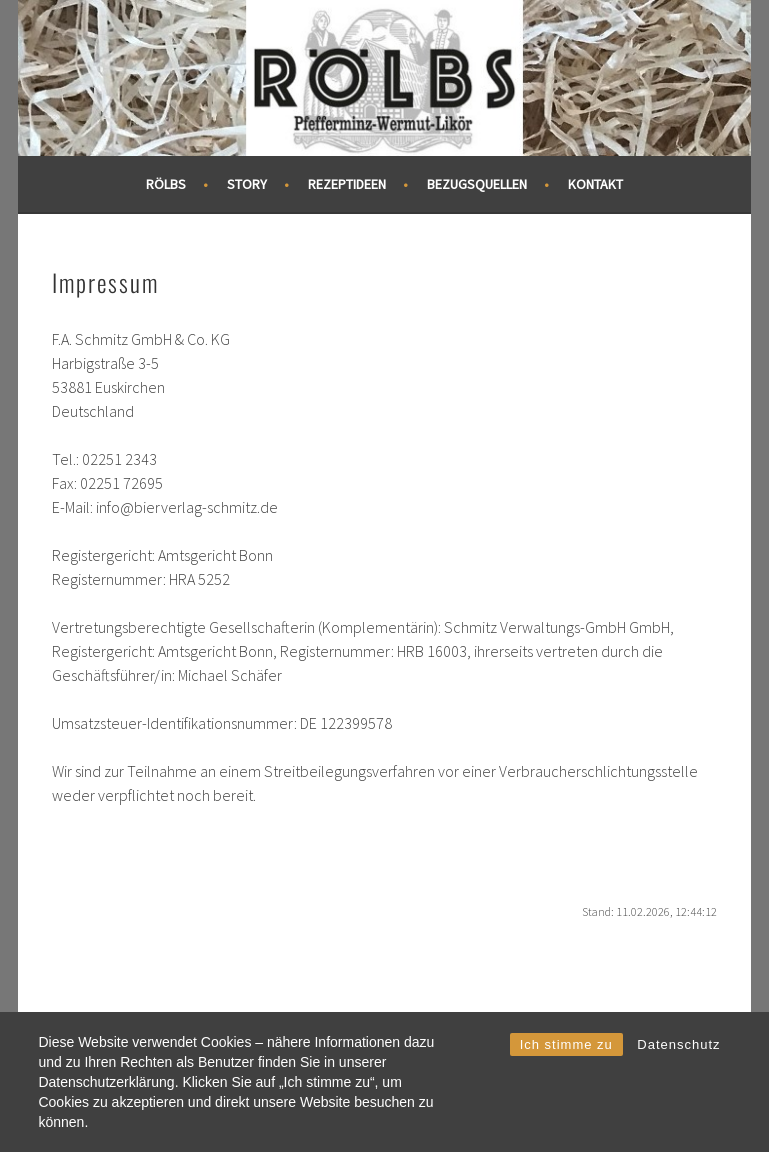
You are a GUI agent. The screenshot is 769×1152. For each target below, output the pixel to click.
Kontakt (595, 184)
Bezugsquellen (477, 184)
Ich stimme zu (566, 1044)
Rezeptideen (347, 184)
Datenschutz (678, 1044)
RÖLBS (166, 184)
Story (247, 184)
